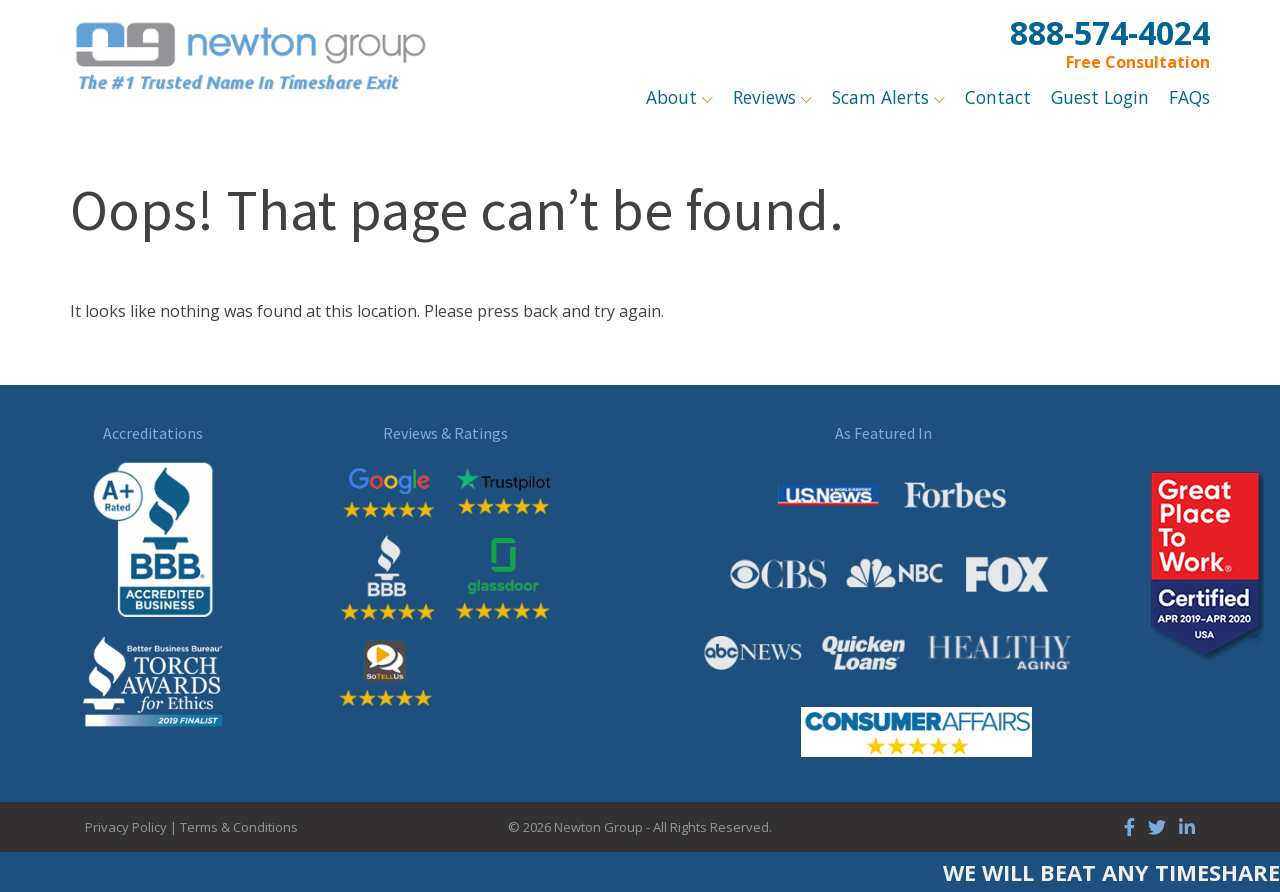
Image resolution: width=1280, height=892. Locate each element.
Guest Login (1100, 97)
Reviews (767, 97)
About (674, 97)
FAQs (1189, 97)
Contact (998, 97)
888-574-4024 (1110, 32)
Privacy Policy (126, 827)
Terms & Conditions (239, 827)
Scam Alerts (883, 97)
